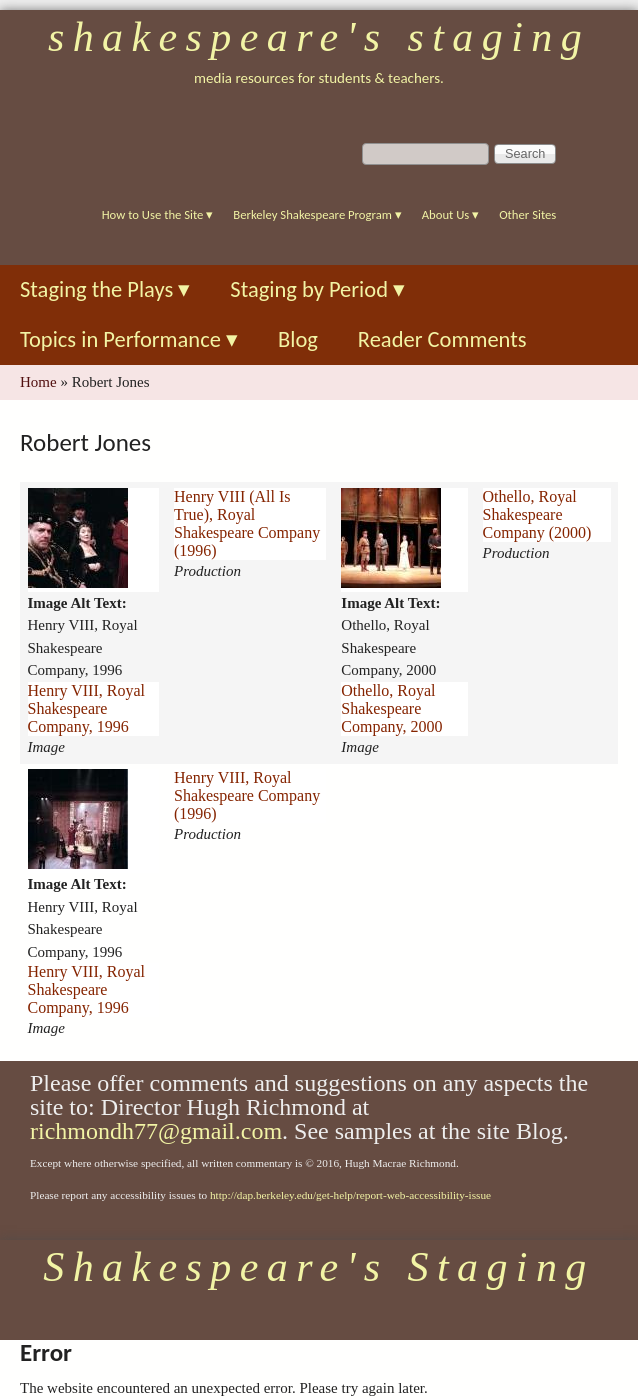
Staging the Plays (105, 289)
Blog (298, 339)
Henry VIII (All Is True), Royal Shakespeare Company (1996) (247, 523)
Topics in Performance (129, 339)
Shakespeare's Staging (319, 37)
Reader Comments (442, 339)
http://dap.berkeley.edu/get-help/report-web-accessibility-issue (350, 1195)
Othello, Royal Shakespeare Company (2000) (537, 514)
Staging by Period (317, 289)
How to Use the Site (158, 214)
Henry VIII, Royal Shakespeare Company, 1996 (86, 708)
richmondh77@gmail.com (156, 1131)
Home (38, 382)
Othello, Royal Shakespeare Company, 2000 (391, 708)
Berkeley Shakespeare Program (317, 214)
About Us (450, 214)
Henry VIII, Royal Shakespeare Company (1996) (247, 795)
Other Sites (527, 214)
